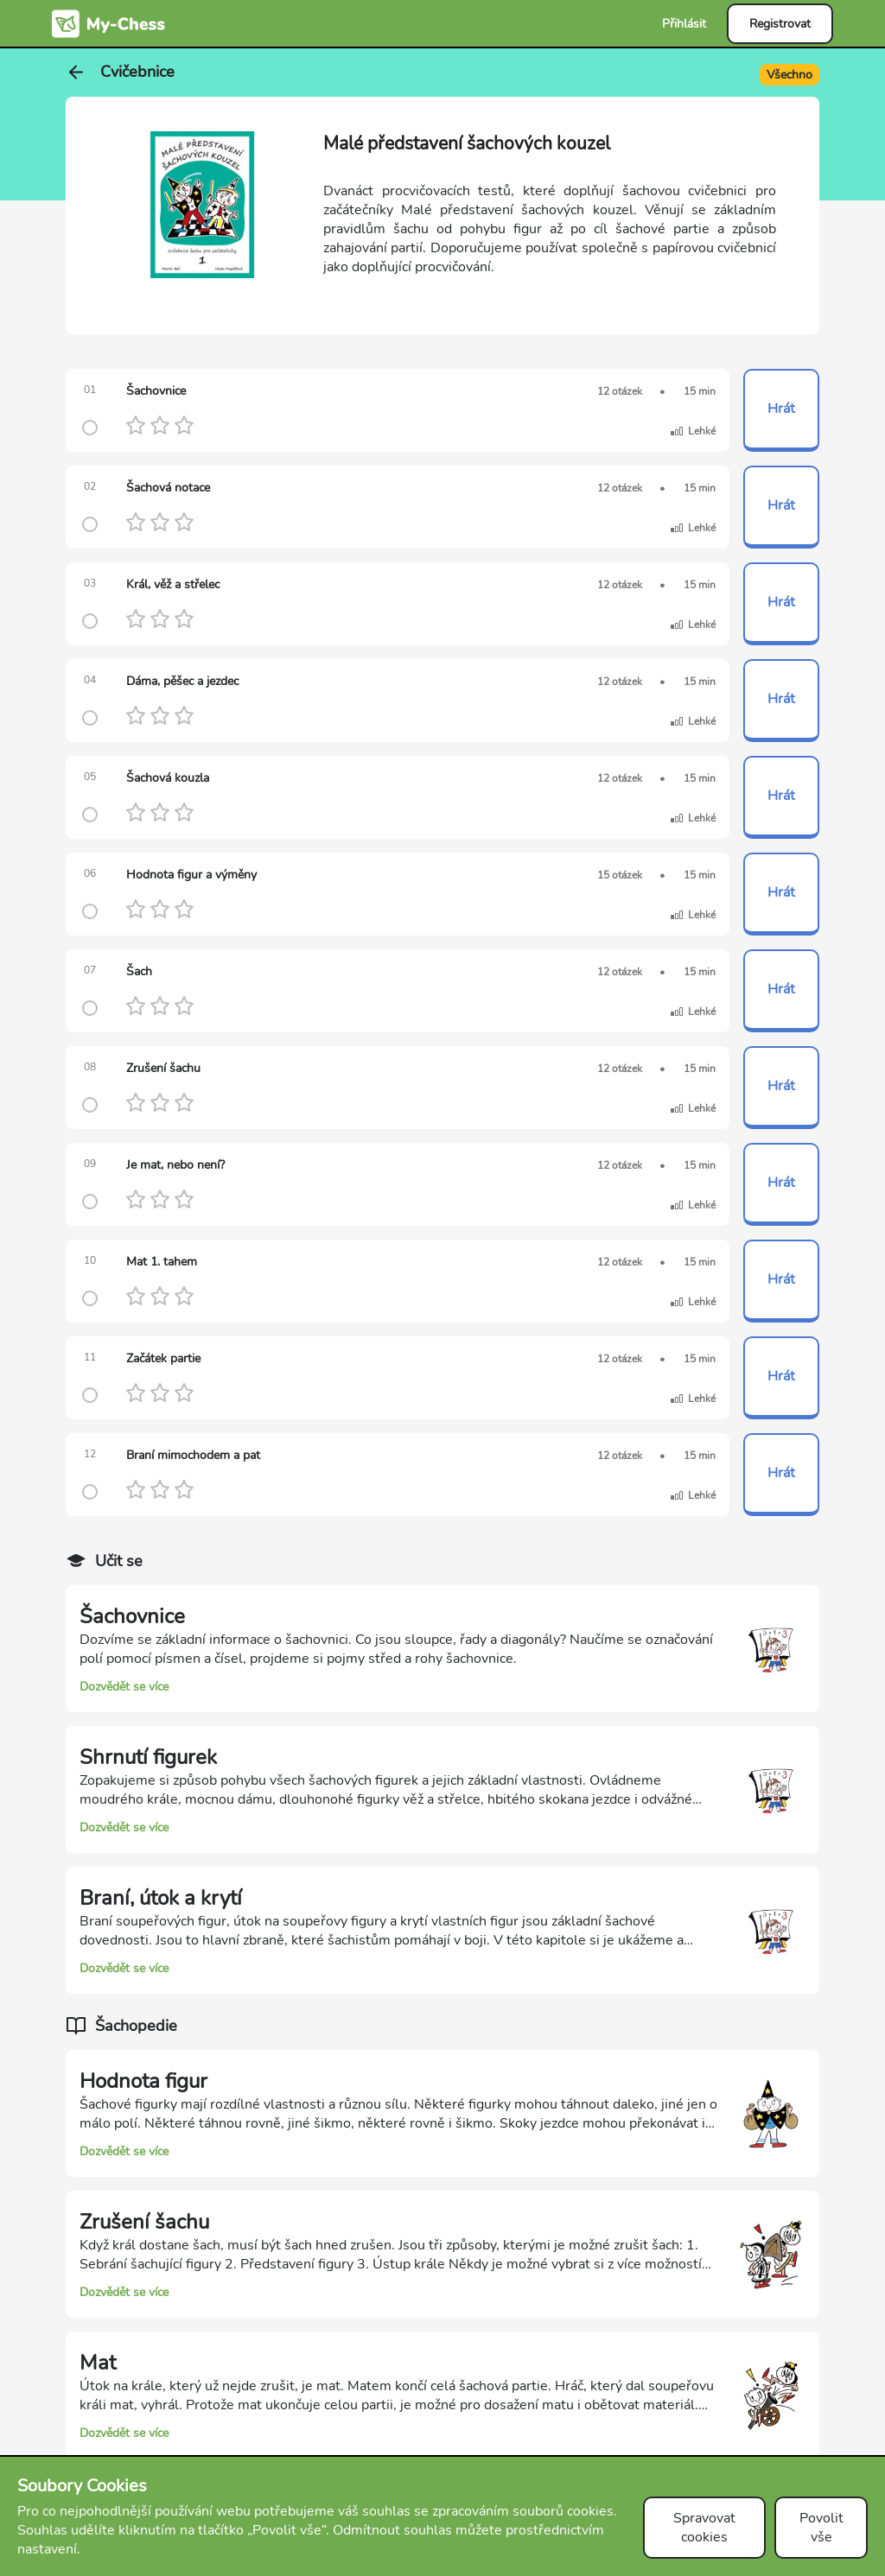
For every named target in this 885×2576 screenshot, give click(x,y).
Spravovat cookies (704, 2528)
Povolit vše (821, 2528)
